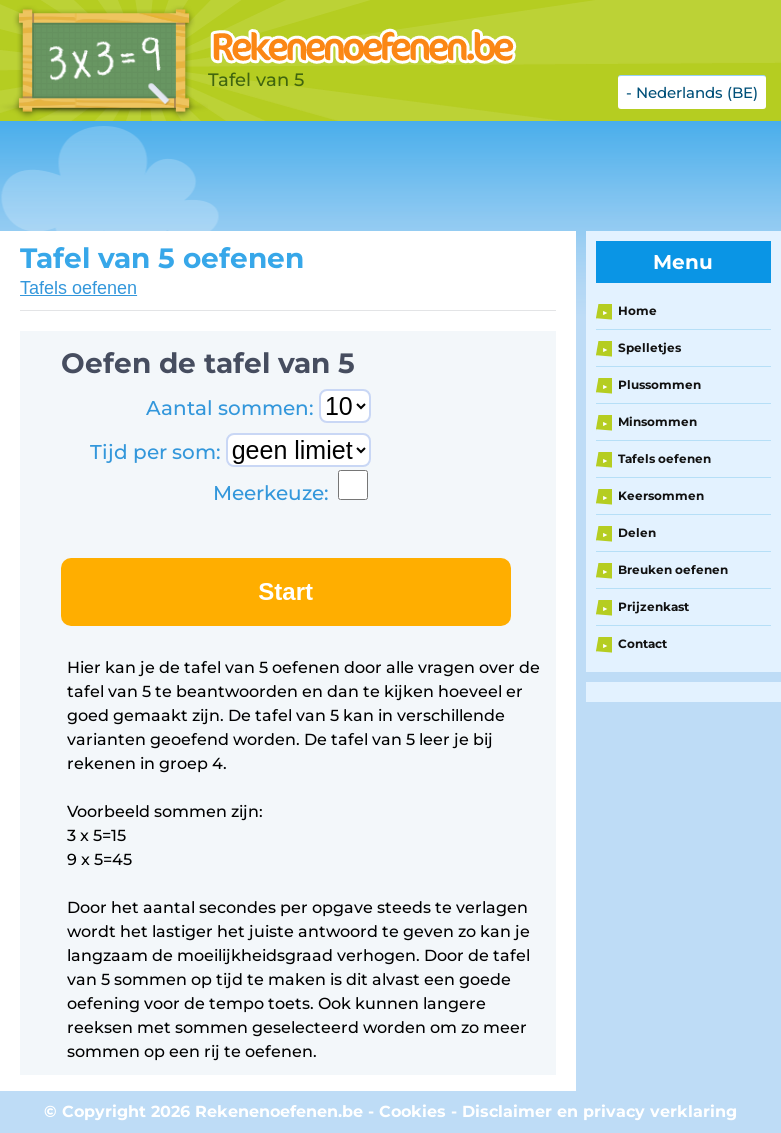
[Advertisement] (364, 176)
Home (637, 310)
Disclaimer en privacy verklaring (599, 1111)
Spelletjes (649, 347)
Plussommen (659, 384)
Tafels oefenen (78, 288)
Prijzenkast (653, 606)
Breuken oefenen (673, 569)
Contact (642, 643)
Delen (637, 532)
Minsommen (657, 421)
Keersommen (661, 495)
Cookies (412, 1111)
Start (285, 591)
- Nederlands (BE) (692, 92)
